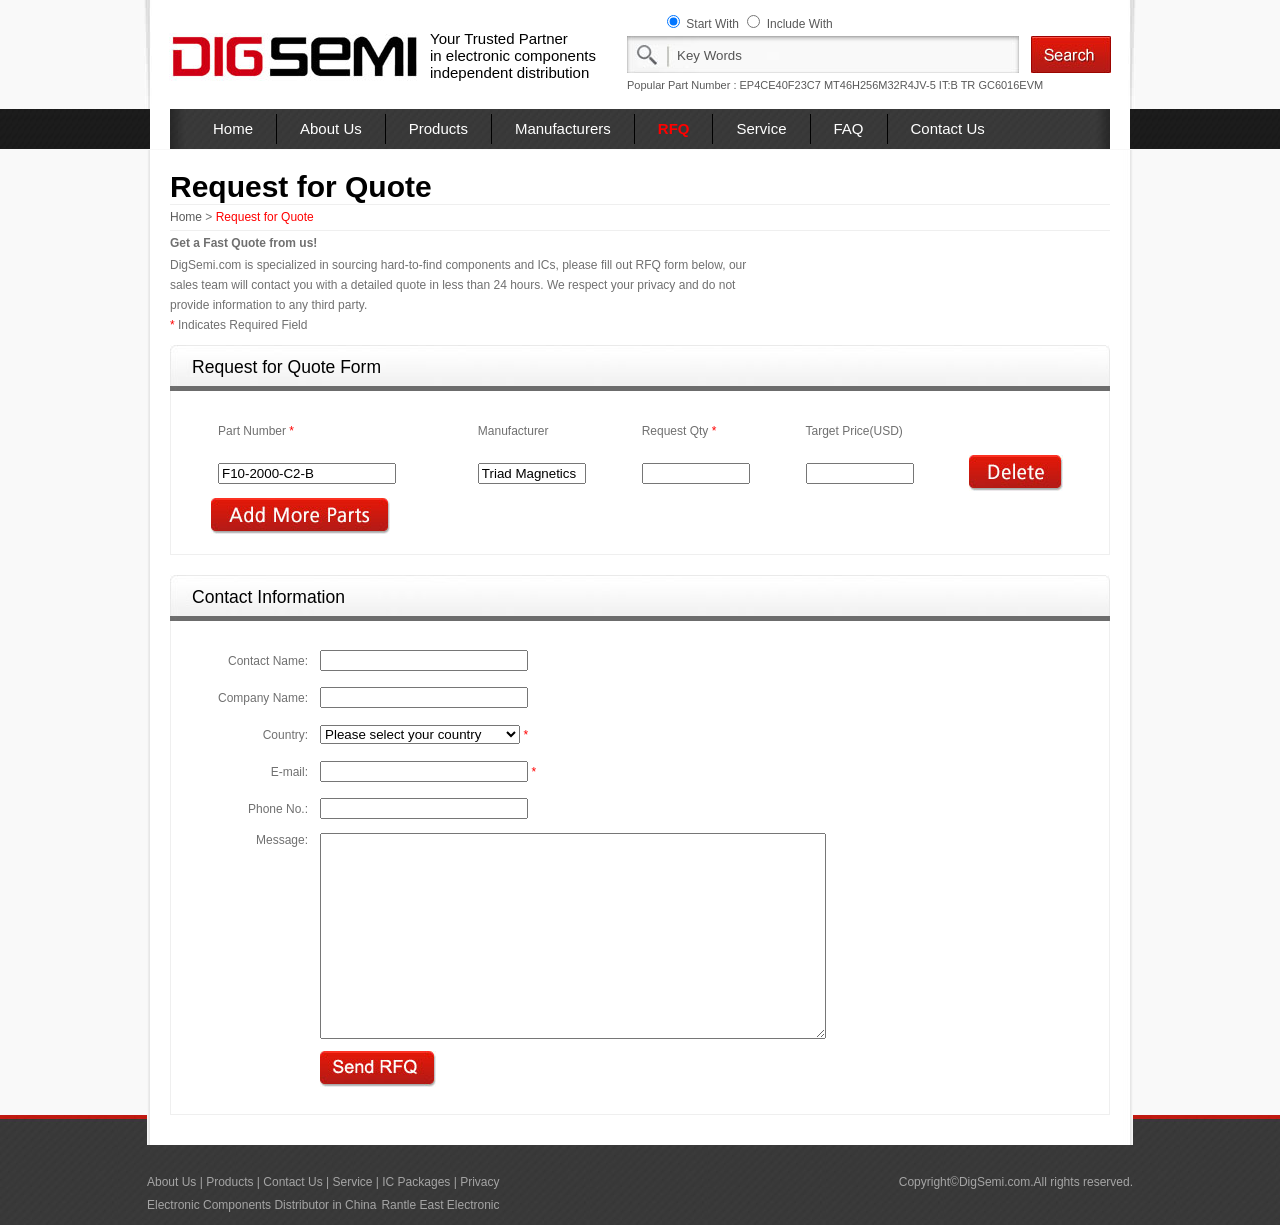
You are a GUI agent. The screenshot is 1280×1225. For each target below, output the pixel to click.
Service (761, 128)
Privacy (479, 1182)
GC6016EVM (1010, 85)
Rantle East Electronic (440, 1205)
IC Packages (416, 1182)
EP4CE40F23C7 (780, 85)
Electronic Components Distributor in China (261, 1205)
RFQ (674, 128)
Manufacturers (563, 128)
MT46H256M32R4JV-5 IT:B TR (899, 85)
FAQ (849, 128)
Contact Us (948, 128)
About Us (331, 128)
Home (233, 128)
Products (438, 128)
